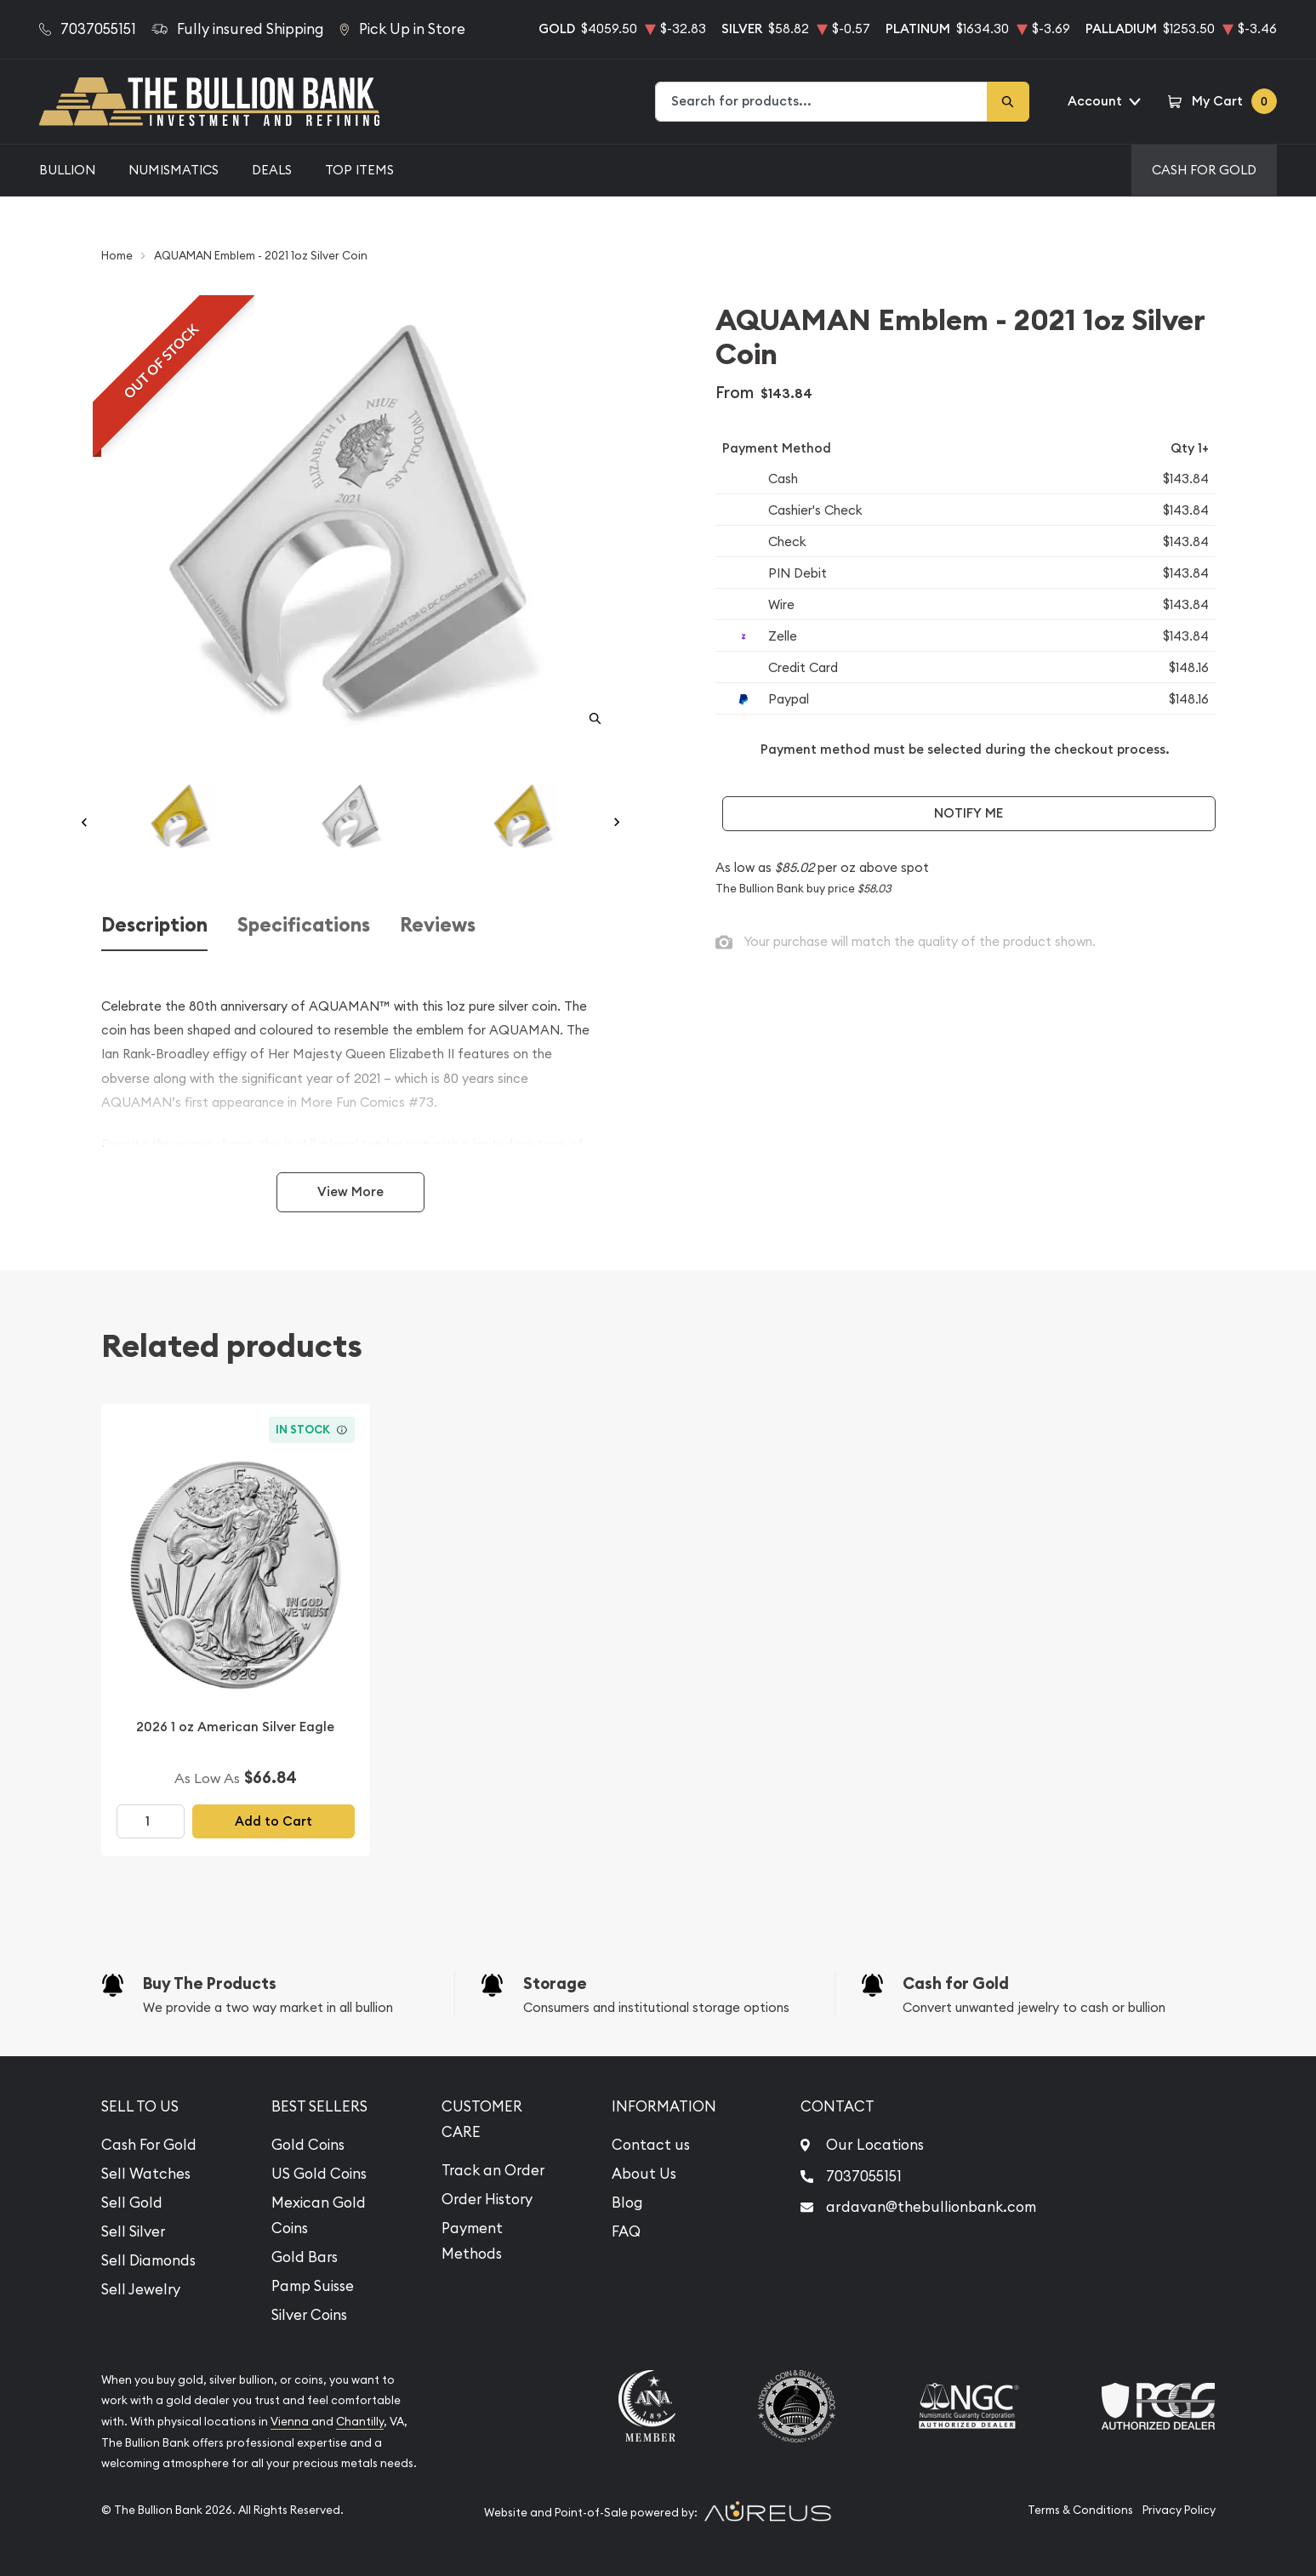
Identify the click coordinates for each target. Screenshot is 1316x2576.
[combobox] (821, 102)
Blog (627, 2202)
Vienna (291, 2421)
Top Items (359, 170)
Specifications (303, 925)
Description (154, 925)
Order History (487, 2199)
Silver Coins (309, 2314)
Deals (272, 170)
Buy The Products (209, 1983)
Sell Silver (133, 2231)
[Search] (1008, 102)
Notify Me (968, 813)
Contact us (651, 2144)
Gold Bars (304, 2257)
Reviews (438, 925)
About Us (644, 2173)
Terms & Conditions (1080, 2510)
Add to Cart (273, 1821)
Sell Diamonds (148, 2260)
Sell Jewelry (140, 2289)
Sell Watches (146, 2173)
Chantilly (360, 2421)
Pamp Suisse (312, 2286)
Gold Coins (308, 2144)
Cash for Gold (956, 1983)
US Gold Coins (319, 2173)
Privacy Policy (1179, 2510)
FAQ (626, 2231)
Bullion (67, 170)
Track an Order (493, 2170)
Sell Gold (131, 2202)
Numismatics (173, 170)
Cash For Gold (1204, 170)
